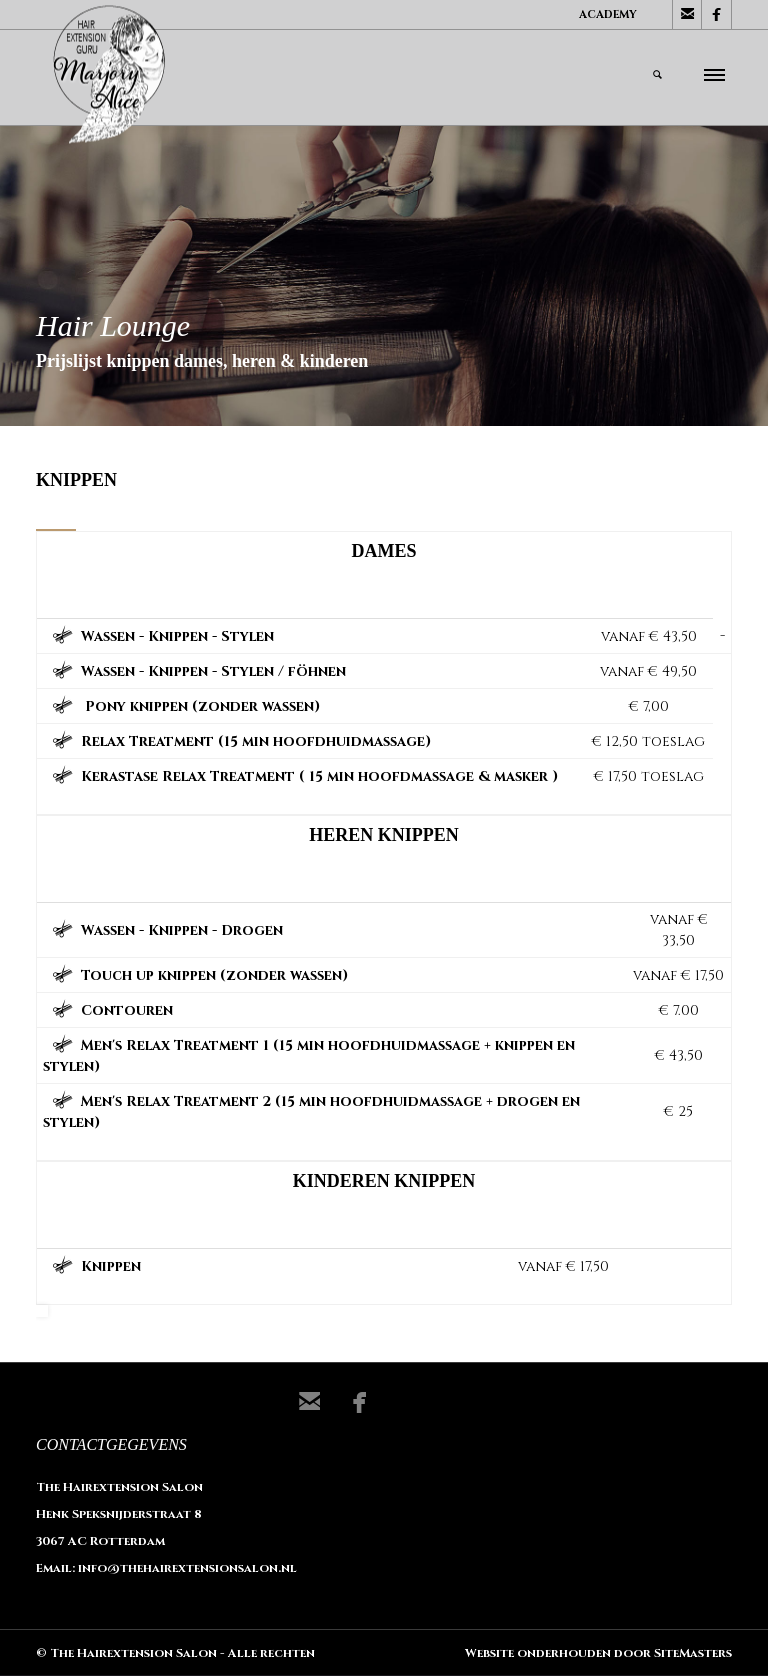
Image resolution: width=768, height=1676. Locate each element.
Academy (608, 14)
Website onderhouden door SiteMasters (598, 1653)
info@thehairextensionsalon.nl (187, 1568)
